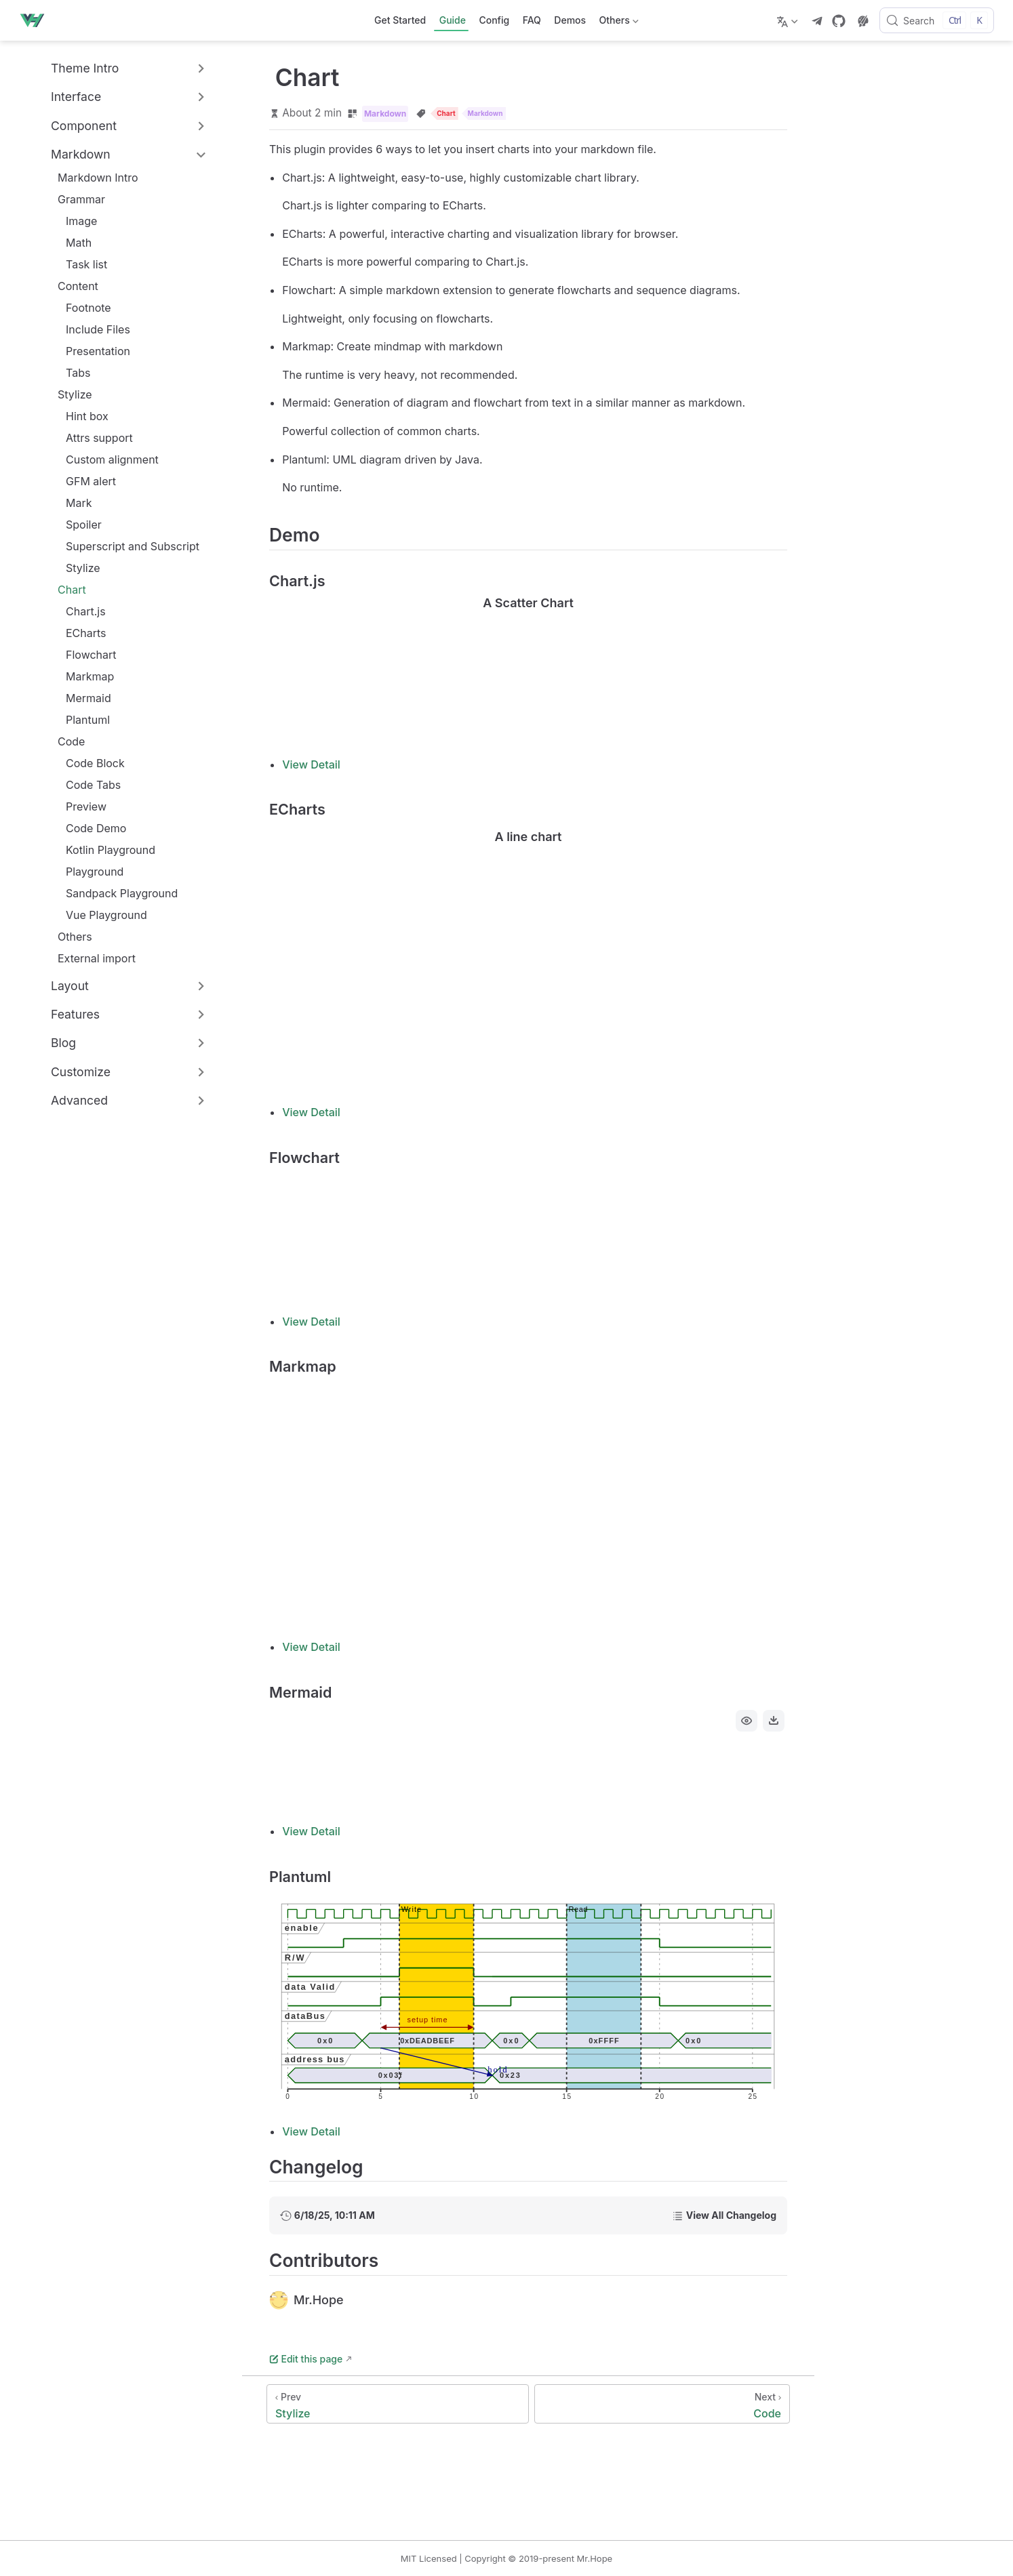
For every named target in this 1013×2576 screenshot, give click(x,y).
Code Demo (89, 828)
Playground (87, 871)
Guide (452, 20)
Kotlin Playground (103, 850)
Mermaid (81, 698)
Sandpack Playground (115, 893)
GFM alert (84, 481)
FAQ (532, 20)
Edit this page (305, 2359)
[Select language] (788, 20)
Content (78, 286)
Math (72, 242)
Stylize (75, 394)
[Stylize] (397, 2404)
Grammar (81, 199)
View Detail (311, 764)
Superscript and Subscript (125, 546)
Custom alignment (105, 459)
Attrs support (92, 438)
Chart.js (79, 611)
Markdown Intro (91, 177)
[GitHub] (839, 21)
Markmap (83, 676)
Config (494, 20)
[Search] (936, 20)
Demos (570, 20)
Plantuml (81, 720)
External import (90, 958)
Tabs (71, 373)
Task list (79, 264)
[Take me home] (36, 20)
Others (617, 22)
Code (71, 741)
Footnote (81, 307)
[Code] (662, 2404)
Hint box (80, 416)
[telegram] (817, 21)
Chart (72, 589)
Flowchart (84, 654)
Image (74, 221)
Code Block (88, 763)
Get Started (400, 20)
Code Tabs (86, 785)
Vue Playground (99, 915)
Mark (72, 503)
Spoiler (77, 524)
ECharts (79, 633)
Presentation (91, 351)
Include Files (91, 329)
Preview (79, 806)
